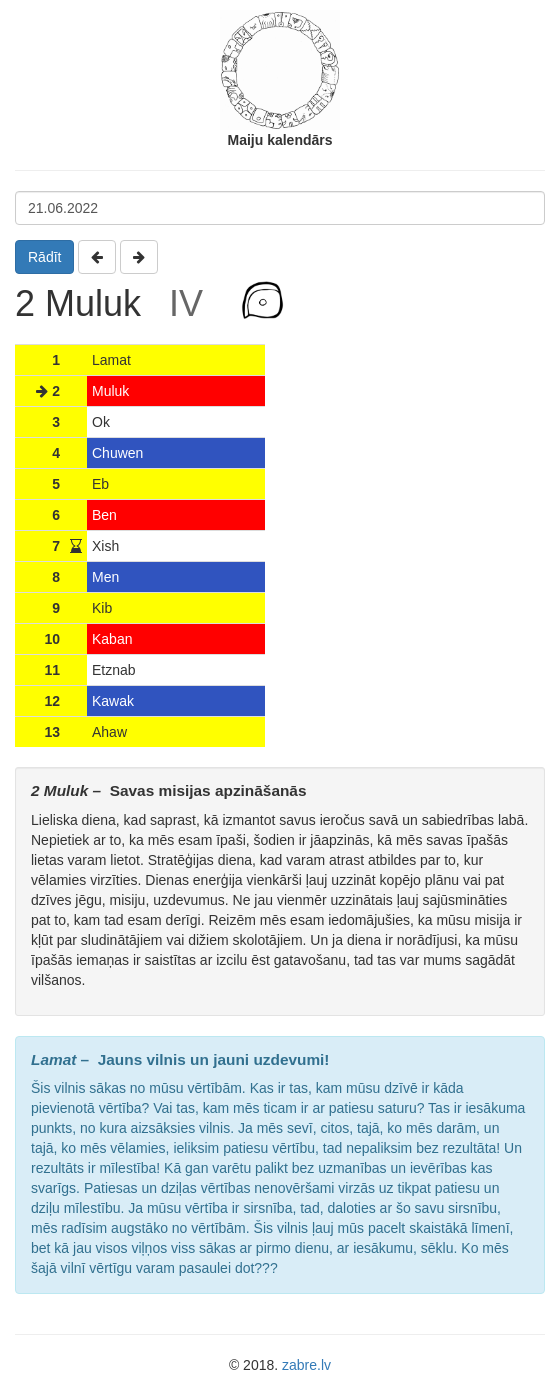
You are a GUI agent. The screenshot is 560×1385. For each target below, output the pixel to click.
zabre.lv (306, 1365)
